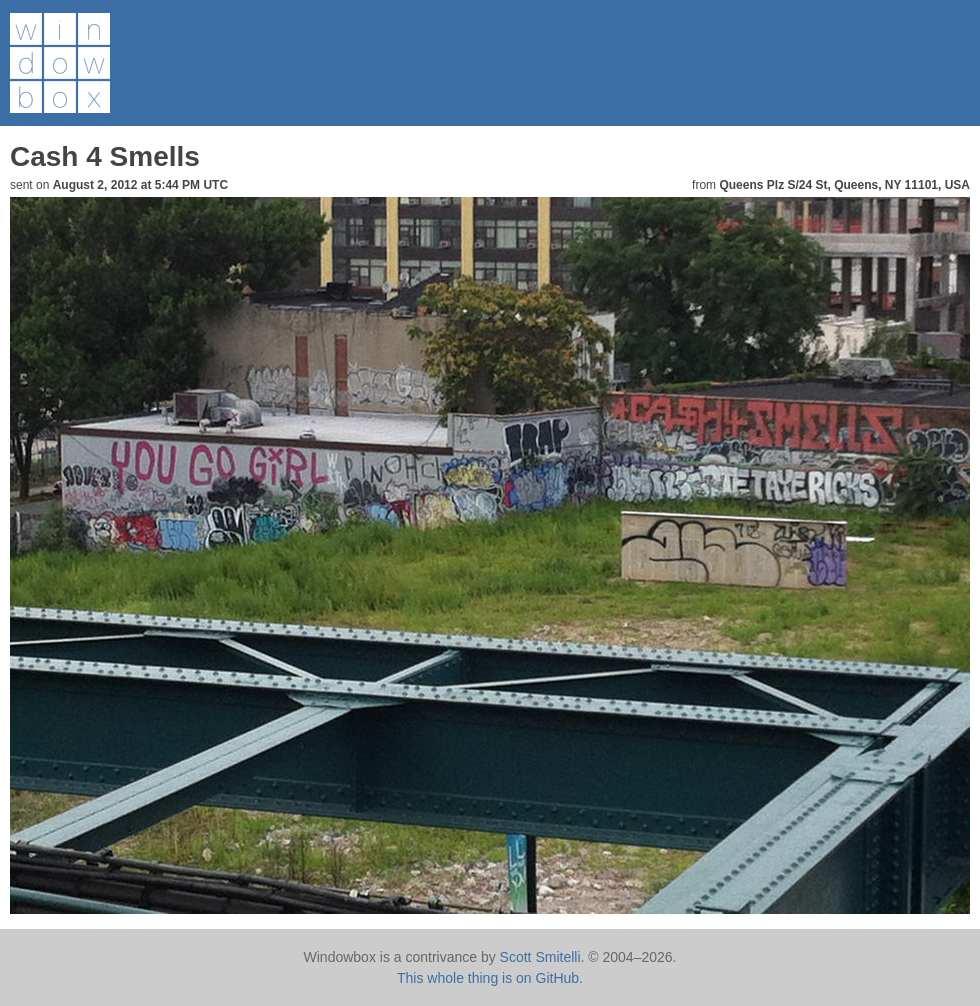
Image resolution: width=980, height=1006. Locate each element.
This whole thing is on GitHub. (490, 978)
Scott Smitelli (540, 957)
